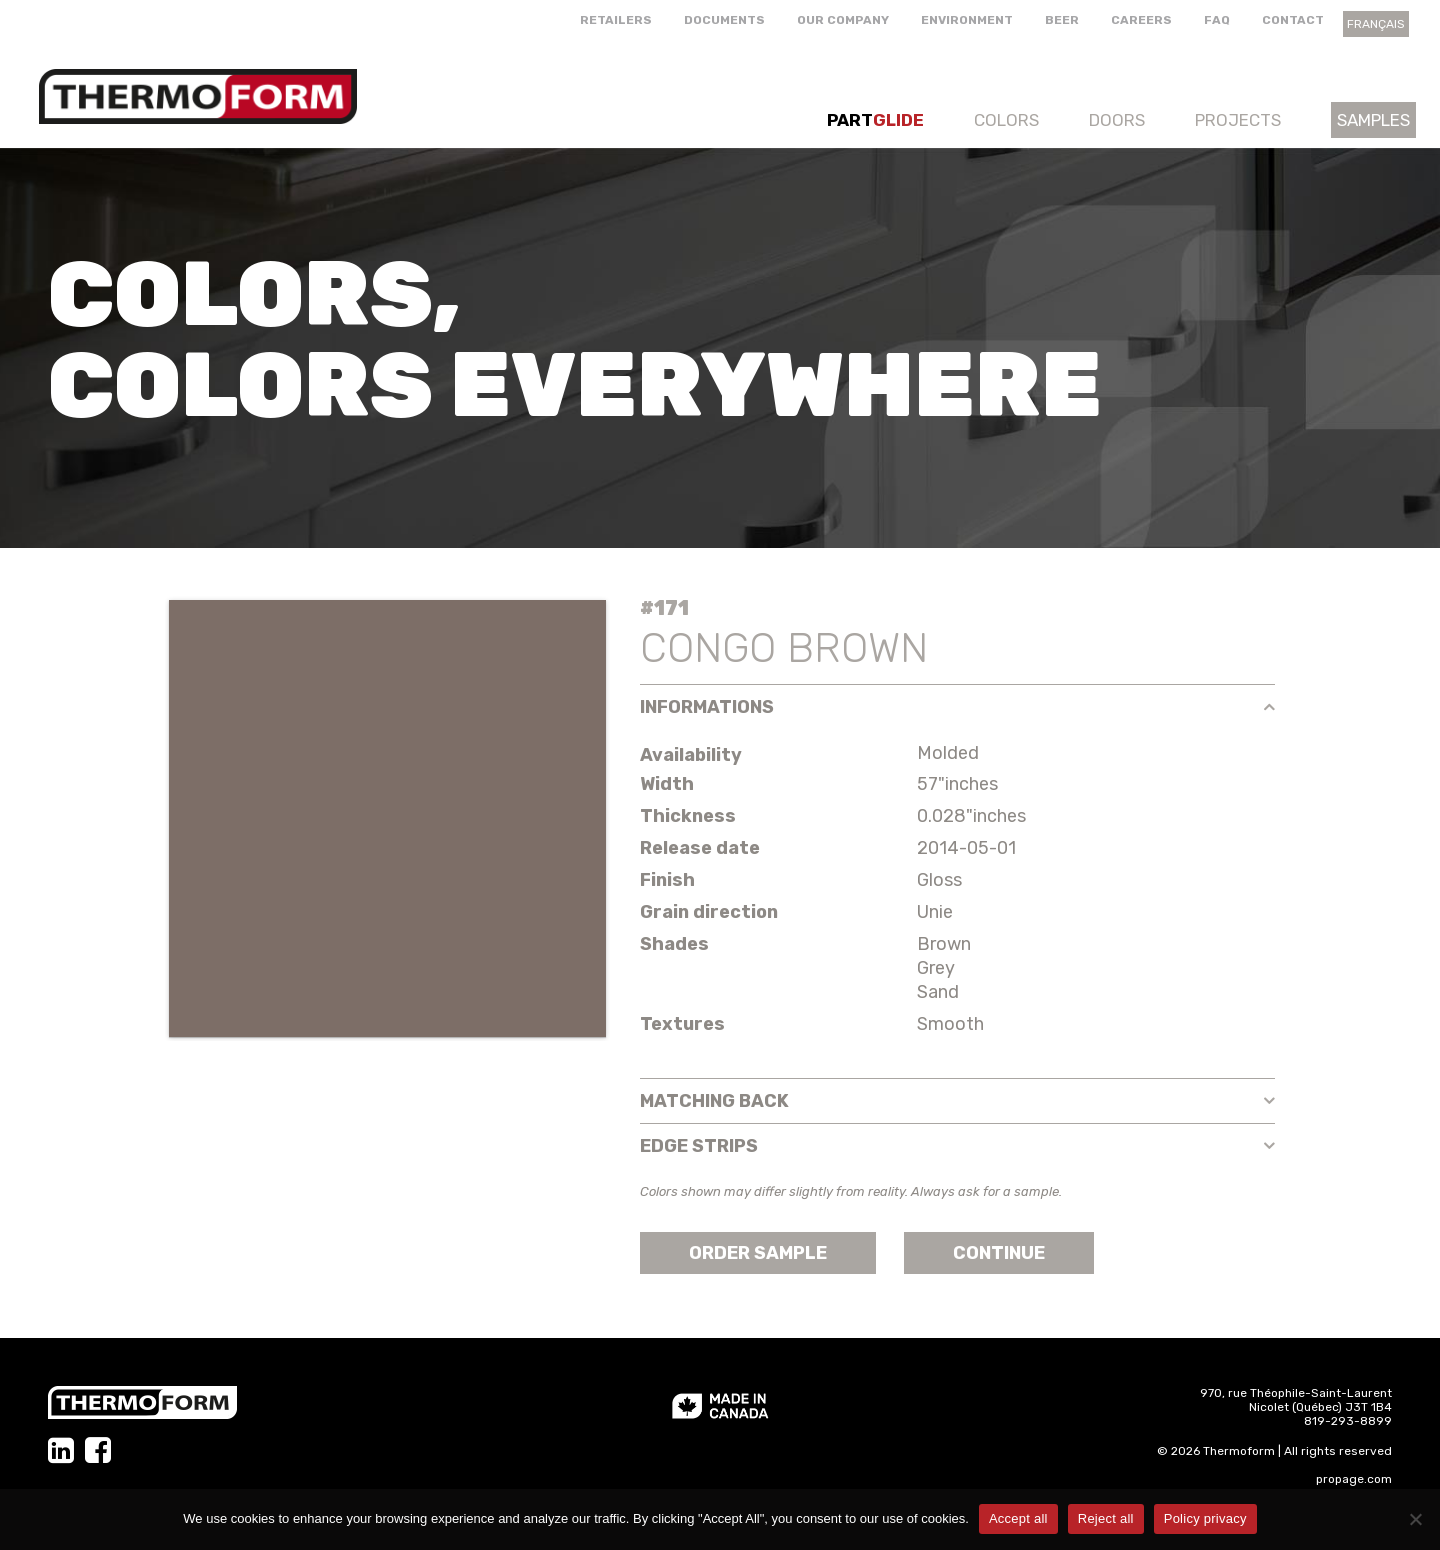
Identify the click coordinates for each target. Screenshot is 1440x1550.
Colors (1006, 120)
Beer (1062, 20)
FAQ (1217, 20)
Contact (1293, 20)
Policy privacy (1205, 1518)
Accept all (1018, 1518)
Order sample (758, 1253)
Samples (1373, 120)
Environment (967, 20)
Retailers (616, 20)
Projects (1238, 120)
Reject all (1106, 1518)
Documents (724, 20)
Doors (1117, 120)
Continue (999, 1253)
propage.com (1354, 1479)
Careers (1141, 20)
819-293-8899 (1348, 1421)
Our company (843, 20)
